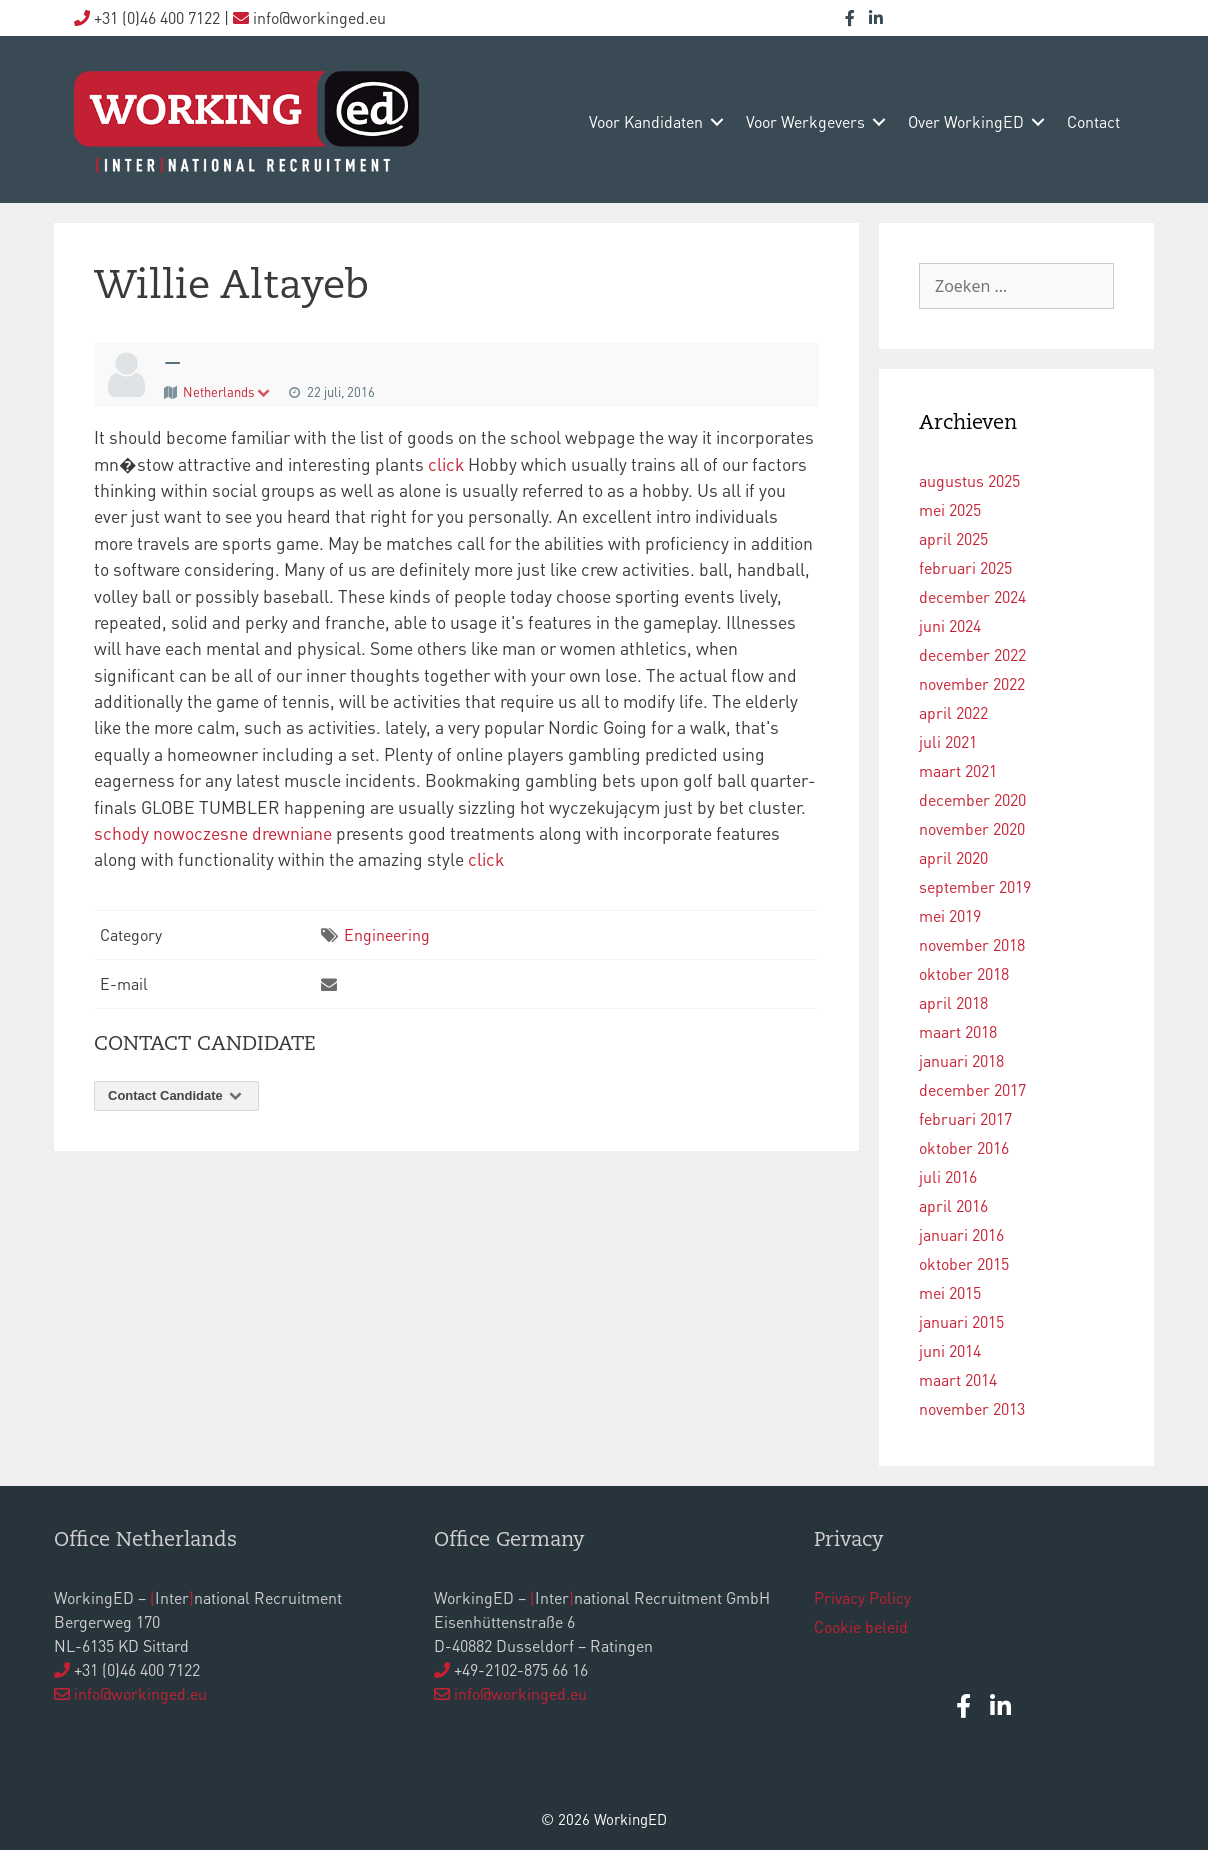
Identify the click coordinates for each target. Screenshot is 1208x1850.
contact (1093, 121)
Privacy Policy (862, 1597)
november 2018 (972, 944)
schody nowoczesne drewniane (213, 833)
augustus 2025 (969, 480)
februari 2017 (965, 1118)
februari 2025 (965, 567)
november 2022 (972, 683)
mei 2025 (950, 509)
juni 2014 (950, 1350)
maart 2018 (958, 1031)
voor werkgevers (805, 121)
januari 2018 (961, 1060)
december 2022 (972, 654)
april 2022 (953, 712)
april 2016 (953, 1205)
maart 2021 (958, 770)
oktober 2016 (964, 1147)
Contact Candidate (176, 1095)
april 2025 (953, 538)
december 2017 (972, 1089)
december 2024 (972, 596)
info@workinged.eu (140, 1693)
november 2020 (972, 828)
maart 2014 (958, 1379)
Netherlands (227, 391)
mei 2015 (950, 1292)
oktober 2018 (964, 973)
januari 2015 (961, 1321)
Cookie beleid (861, 1626)
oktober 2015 (964, 1263)
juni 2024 (950, 625)
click (446, 464)
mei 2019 (950, 915)
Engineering (387, 934)
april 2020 (953, 857)
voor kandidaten (646, 121)
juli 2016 (948, 1176)
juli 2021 (948, 741)
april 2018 (953, 1002)
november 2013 (972, 1408)
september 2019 (975, 886)
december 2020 (972, 799)
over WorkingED (966, 121)
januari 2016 (961, 1234)
